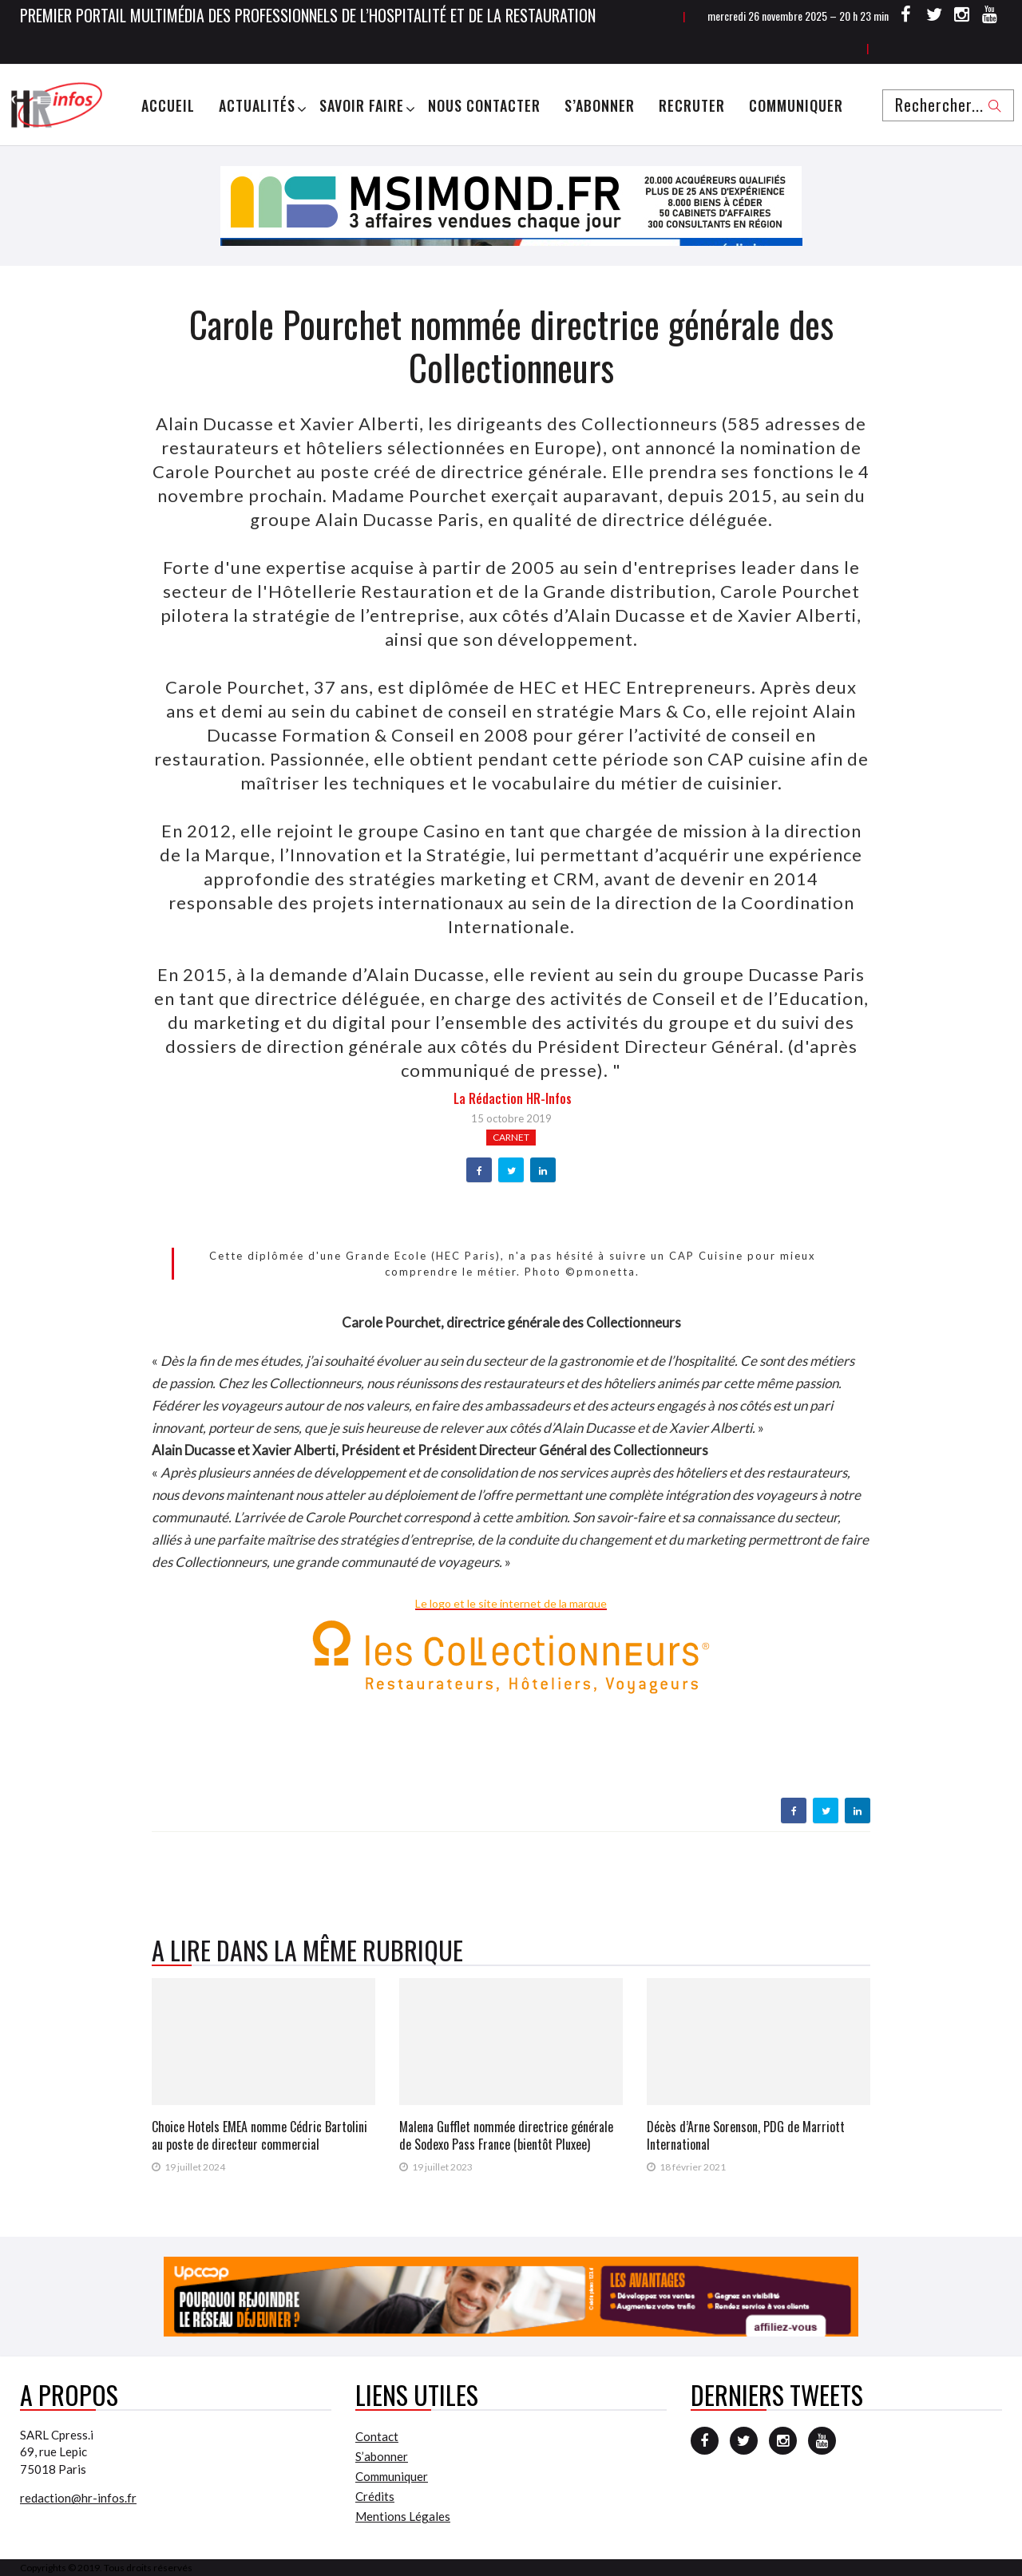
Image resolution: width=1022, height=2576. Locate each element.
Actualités (257, 105)
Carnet (511, 1137)
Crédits (374, 2496)
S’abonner (599, 105)
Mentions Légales (402, 2516)
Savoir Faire (361, 105)
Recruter (692, 105)
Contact (376, 2436)
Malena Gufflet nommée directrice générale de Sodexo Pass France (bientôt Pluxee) (506, 2135)
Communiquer (796, 105)
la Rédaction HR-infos (513, 1098)
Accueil (168, 105)
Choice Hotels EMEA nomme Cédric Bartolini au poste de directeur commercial (259, 2135)
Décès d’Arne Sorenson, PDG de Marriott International (746, 2135)
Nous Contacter (484, 105)
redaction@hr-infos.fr (78, 2498)
